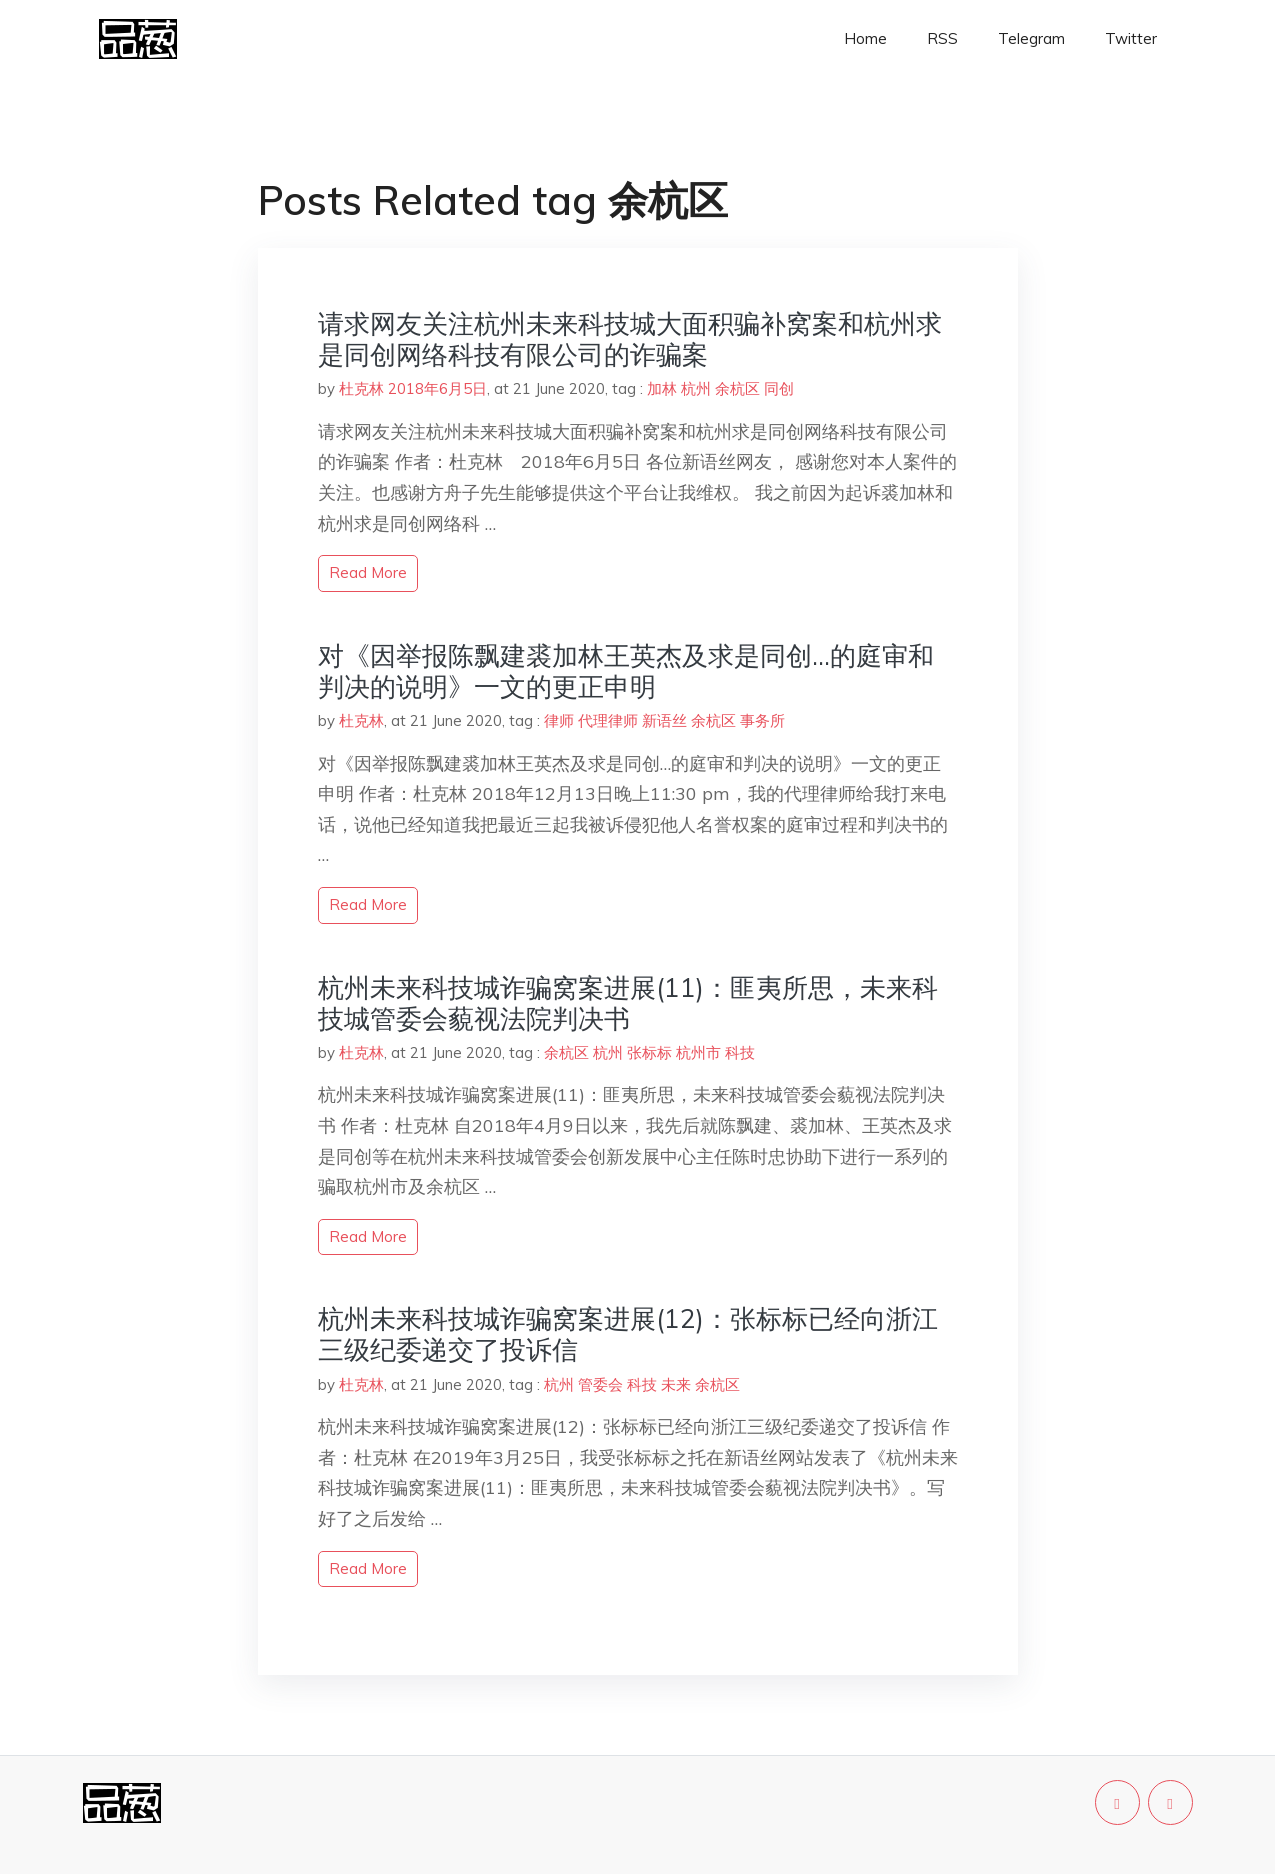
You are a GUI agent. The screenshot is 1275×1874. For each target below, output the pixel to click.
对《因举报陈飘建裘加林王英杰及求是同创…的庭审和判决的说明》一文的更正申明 (626, 671)
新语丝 (664, 720)
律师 (559, 720)
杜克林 (361, 720)
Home (865, 38)
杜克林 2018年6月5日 (413, 388)
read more (368, 572)
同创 (779, 388)
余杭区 (737, 388)
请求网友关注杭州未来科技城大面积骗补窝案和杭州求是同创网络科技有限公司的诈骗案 (630, 339)
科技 (740, 1052)
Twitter (1131, 38)
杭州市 (698, 1052)
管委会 (600, 1384)
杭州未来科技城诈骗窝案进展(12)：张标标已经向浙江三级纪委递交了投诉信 (628, 1334)
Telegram (1031, 38)
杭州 (696, 388)
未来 (676, 1384)
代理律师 (608, 720)
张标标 (649, 1052)
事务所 (762, 720)
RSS (942, 38)
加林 (662, 388)
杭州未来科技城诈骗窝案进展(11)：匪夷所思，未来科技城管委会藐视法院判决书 (628, 1003)
